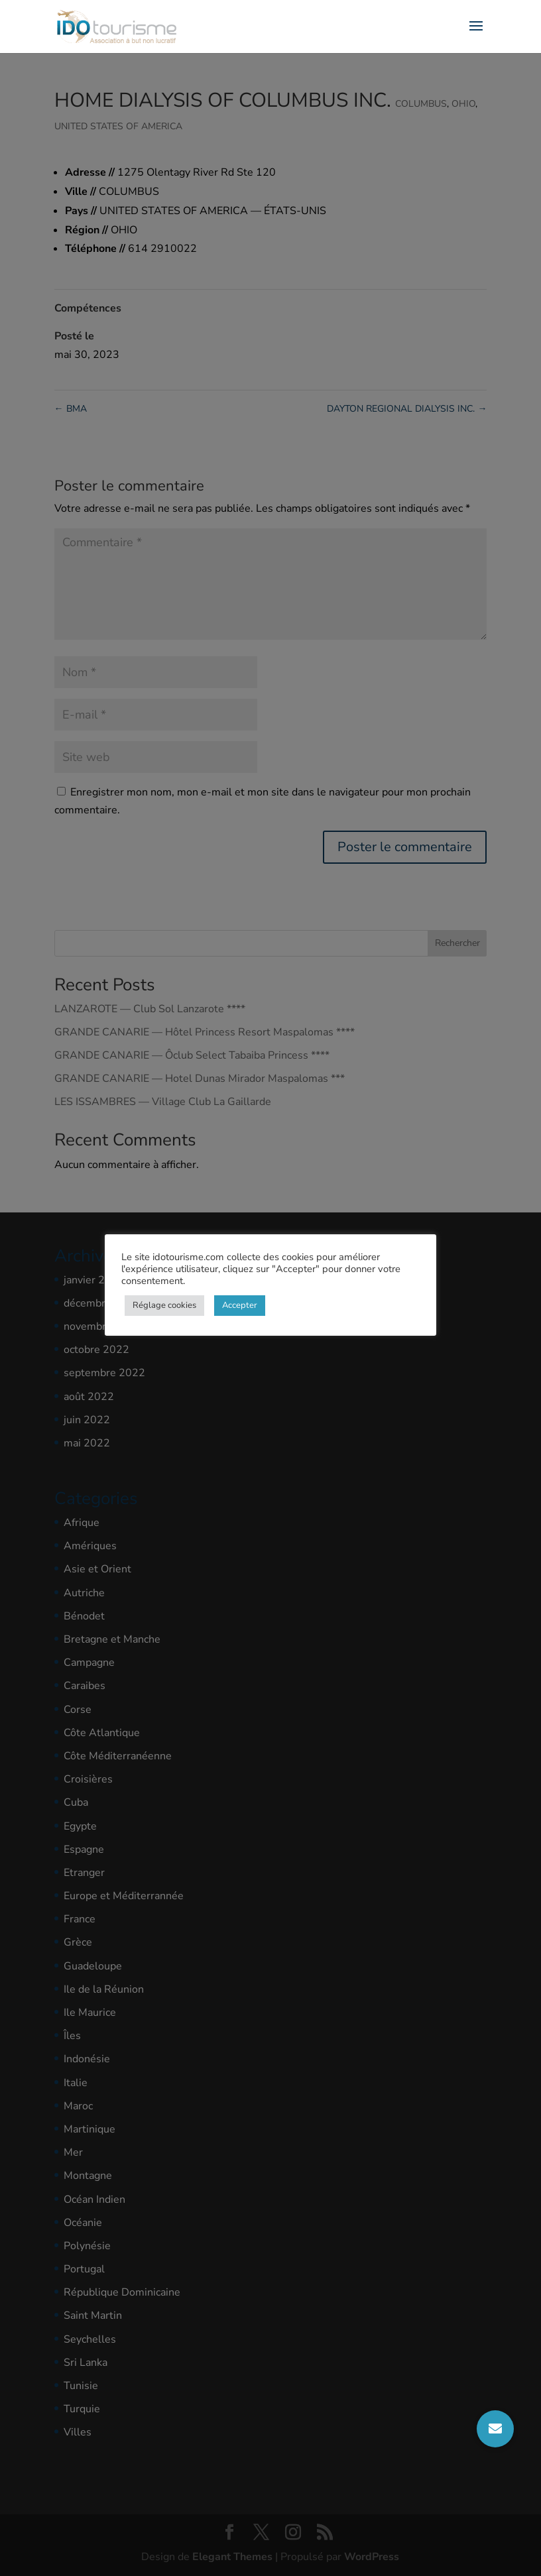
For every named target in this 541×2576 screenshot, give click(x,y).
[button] (495, 2428)
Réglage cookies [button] (164, 1305)
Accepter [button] (239, 1305)
